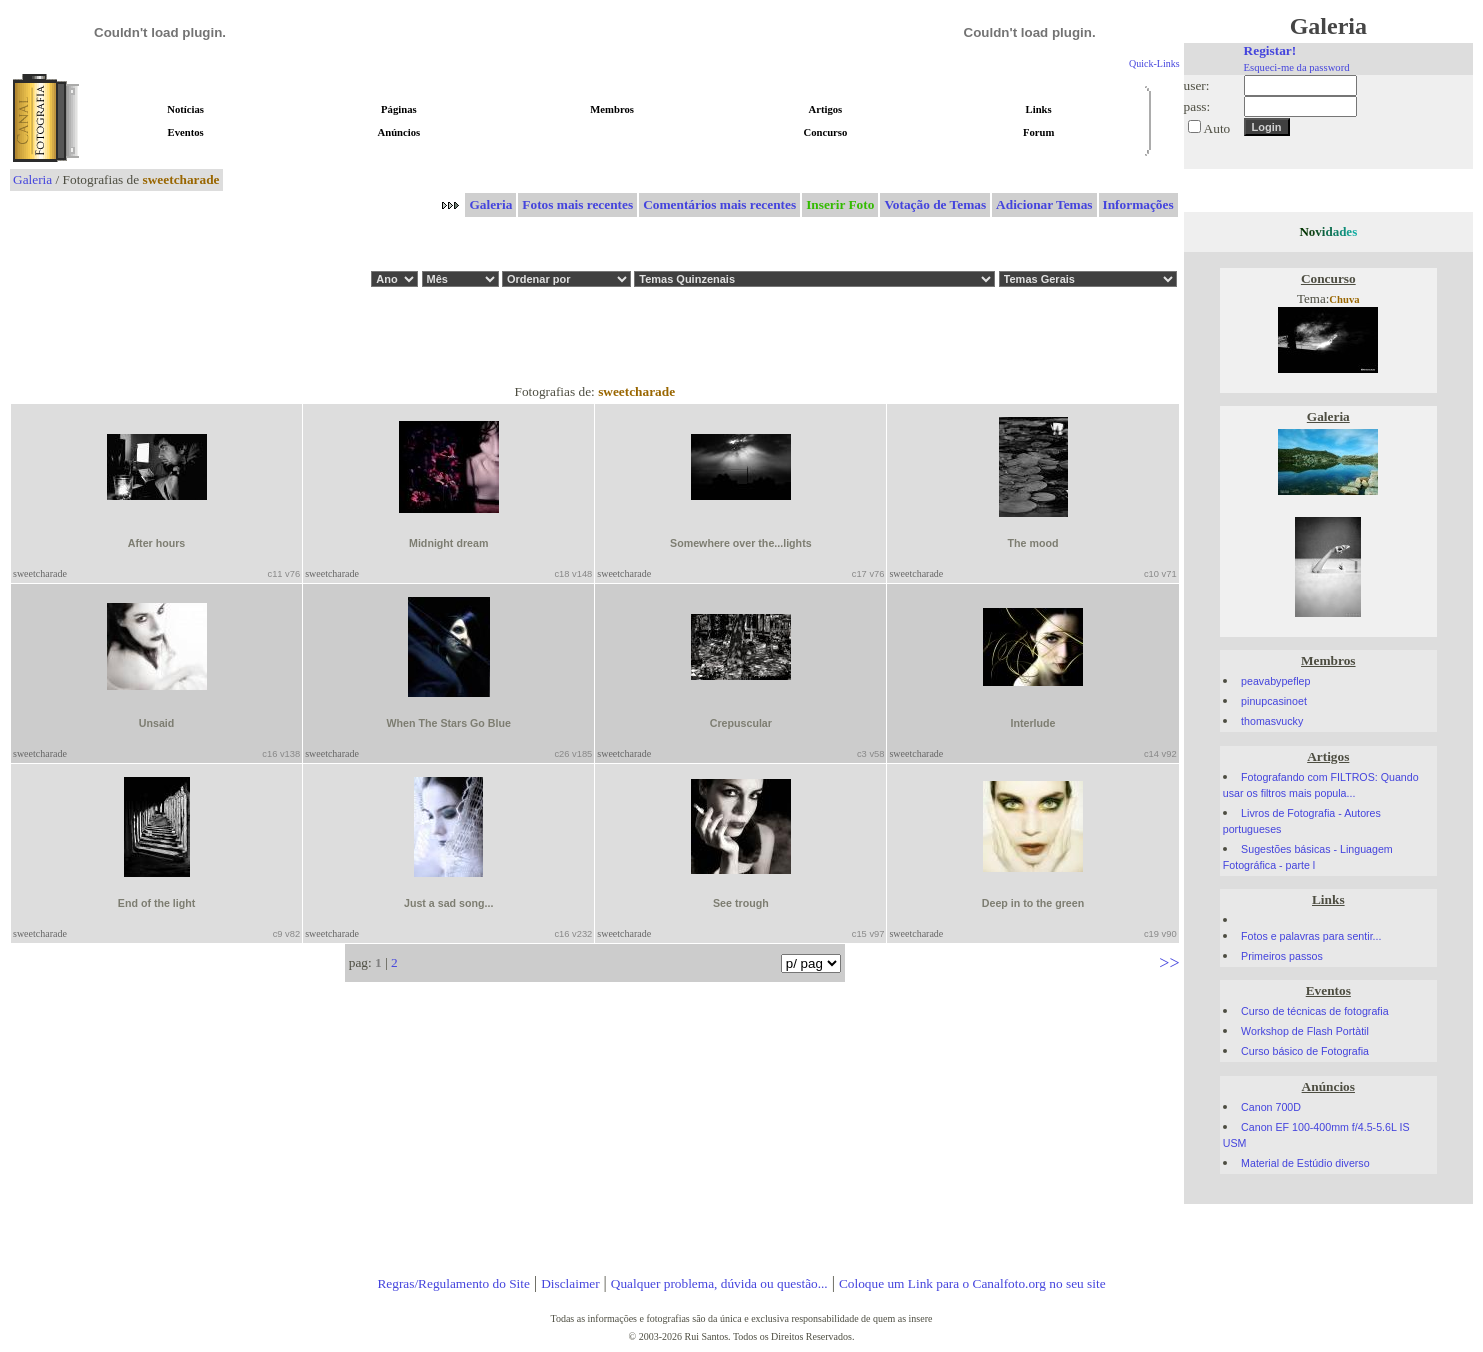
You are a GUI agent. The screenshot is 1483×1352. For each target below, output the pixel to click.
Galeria (32, 179)
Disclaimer (570, 1283)
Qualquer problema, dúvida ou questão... (719, 1283)
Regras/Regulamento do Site (453, 1283)
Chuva (1344, 299)
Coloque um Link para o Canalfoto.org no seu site (972, 1283)
